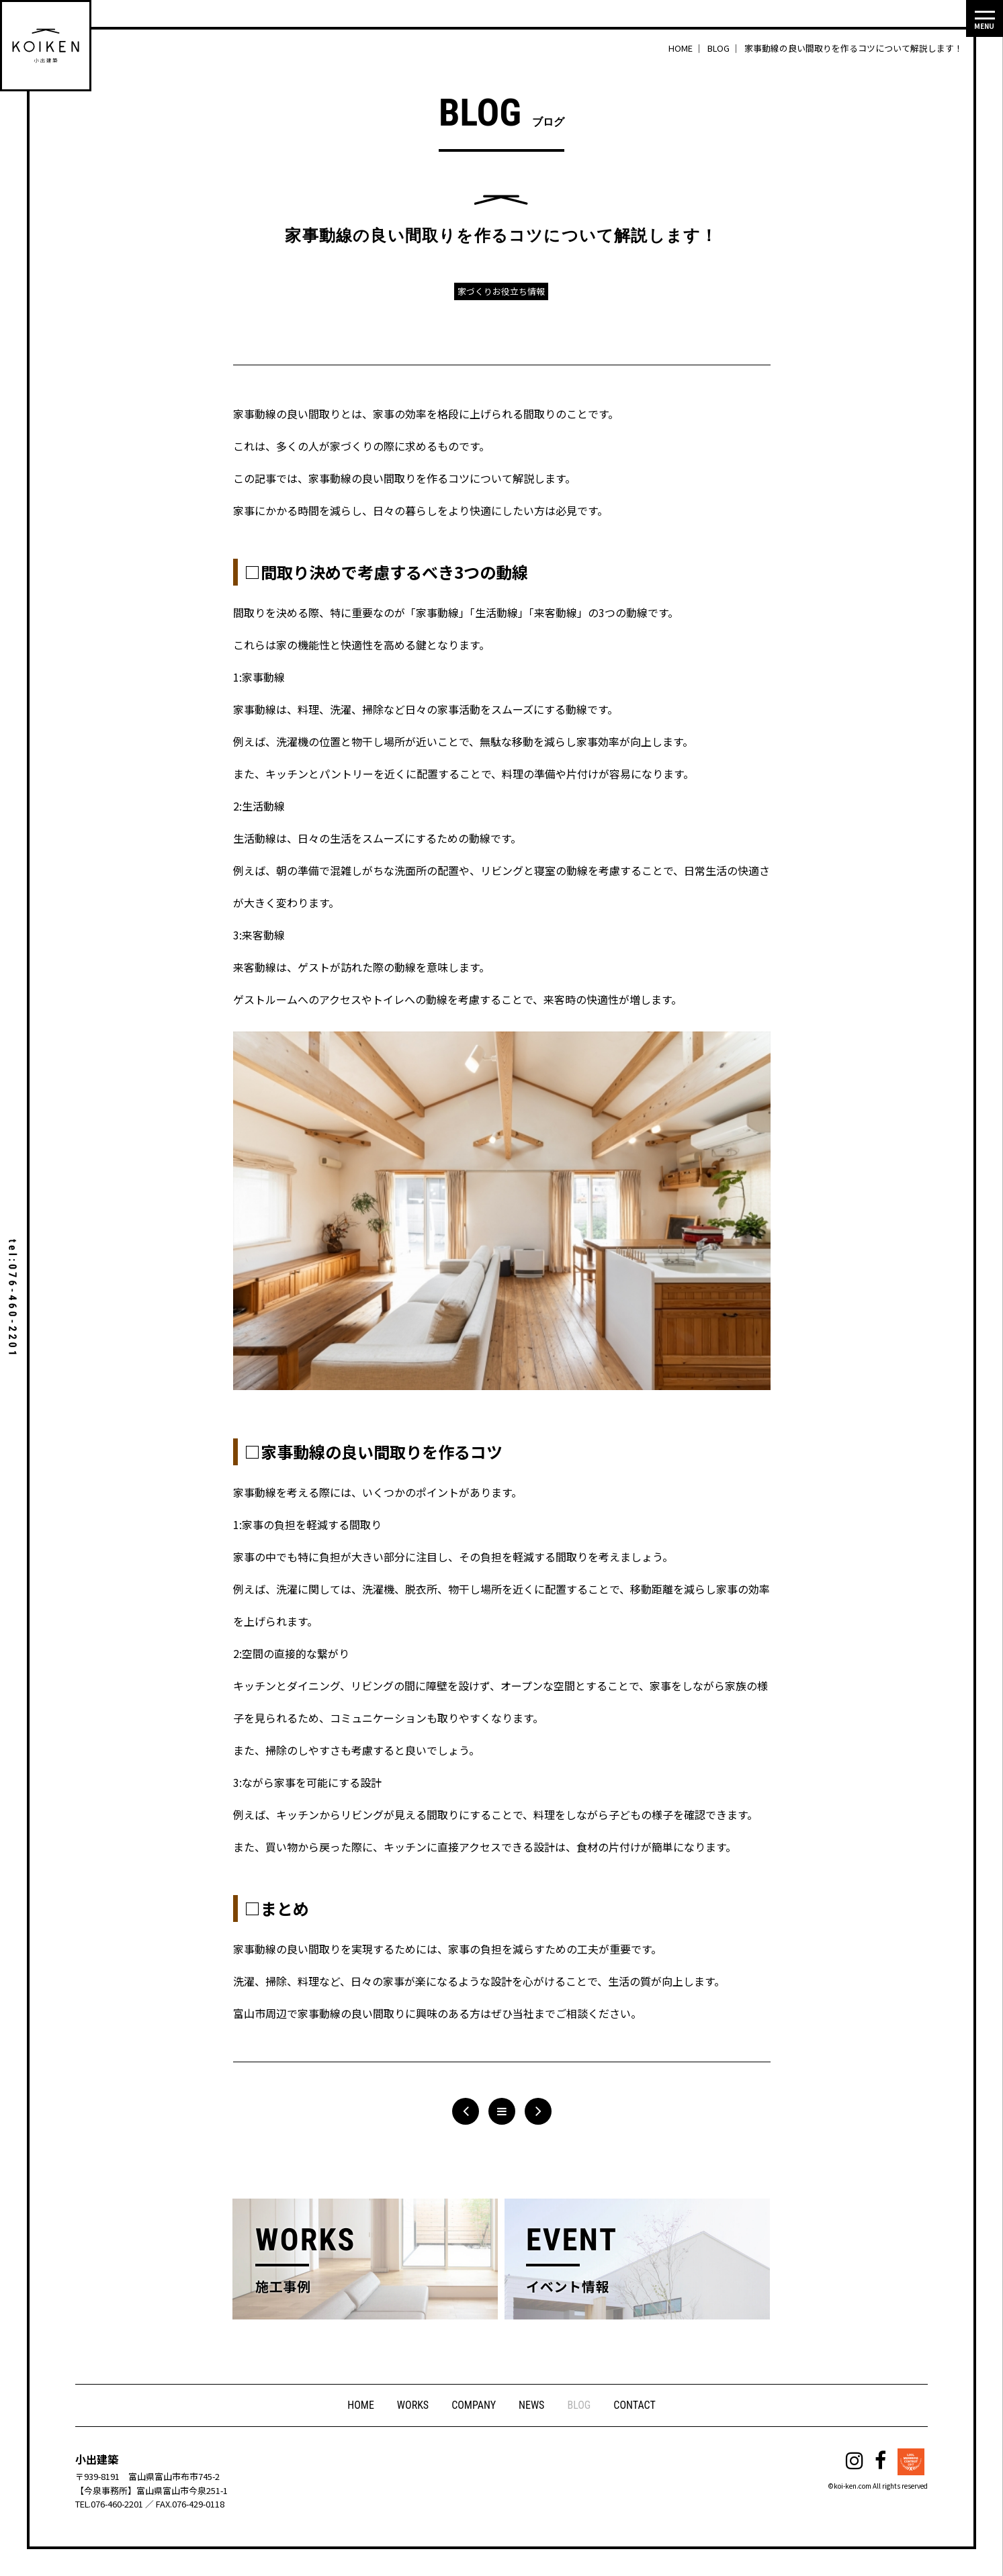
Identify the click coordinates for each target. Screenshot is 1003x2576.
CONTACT (634, 2405)
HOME (360, 2405)
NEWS (531, 2405)
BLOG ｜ (724, 48)
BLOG (579, 2405)
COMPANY (473, 2405)
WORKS (413, 2405)
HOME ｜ (686, 48)
